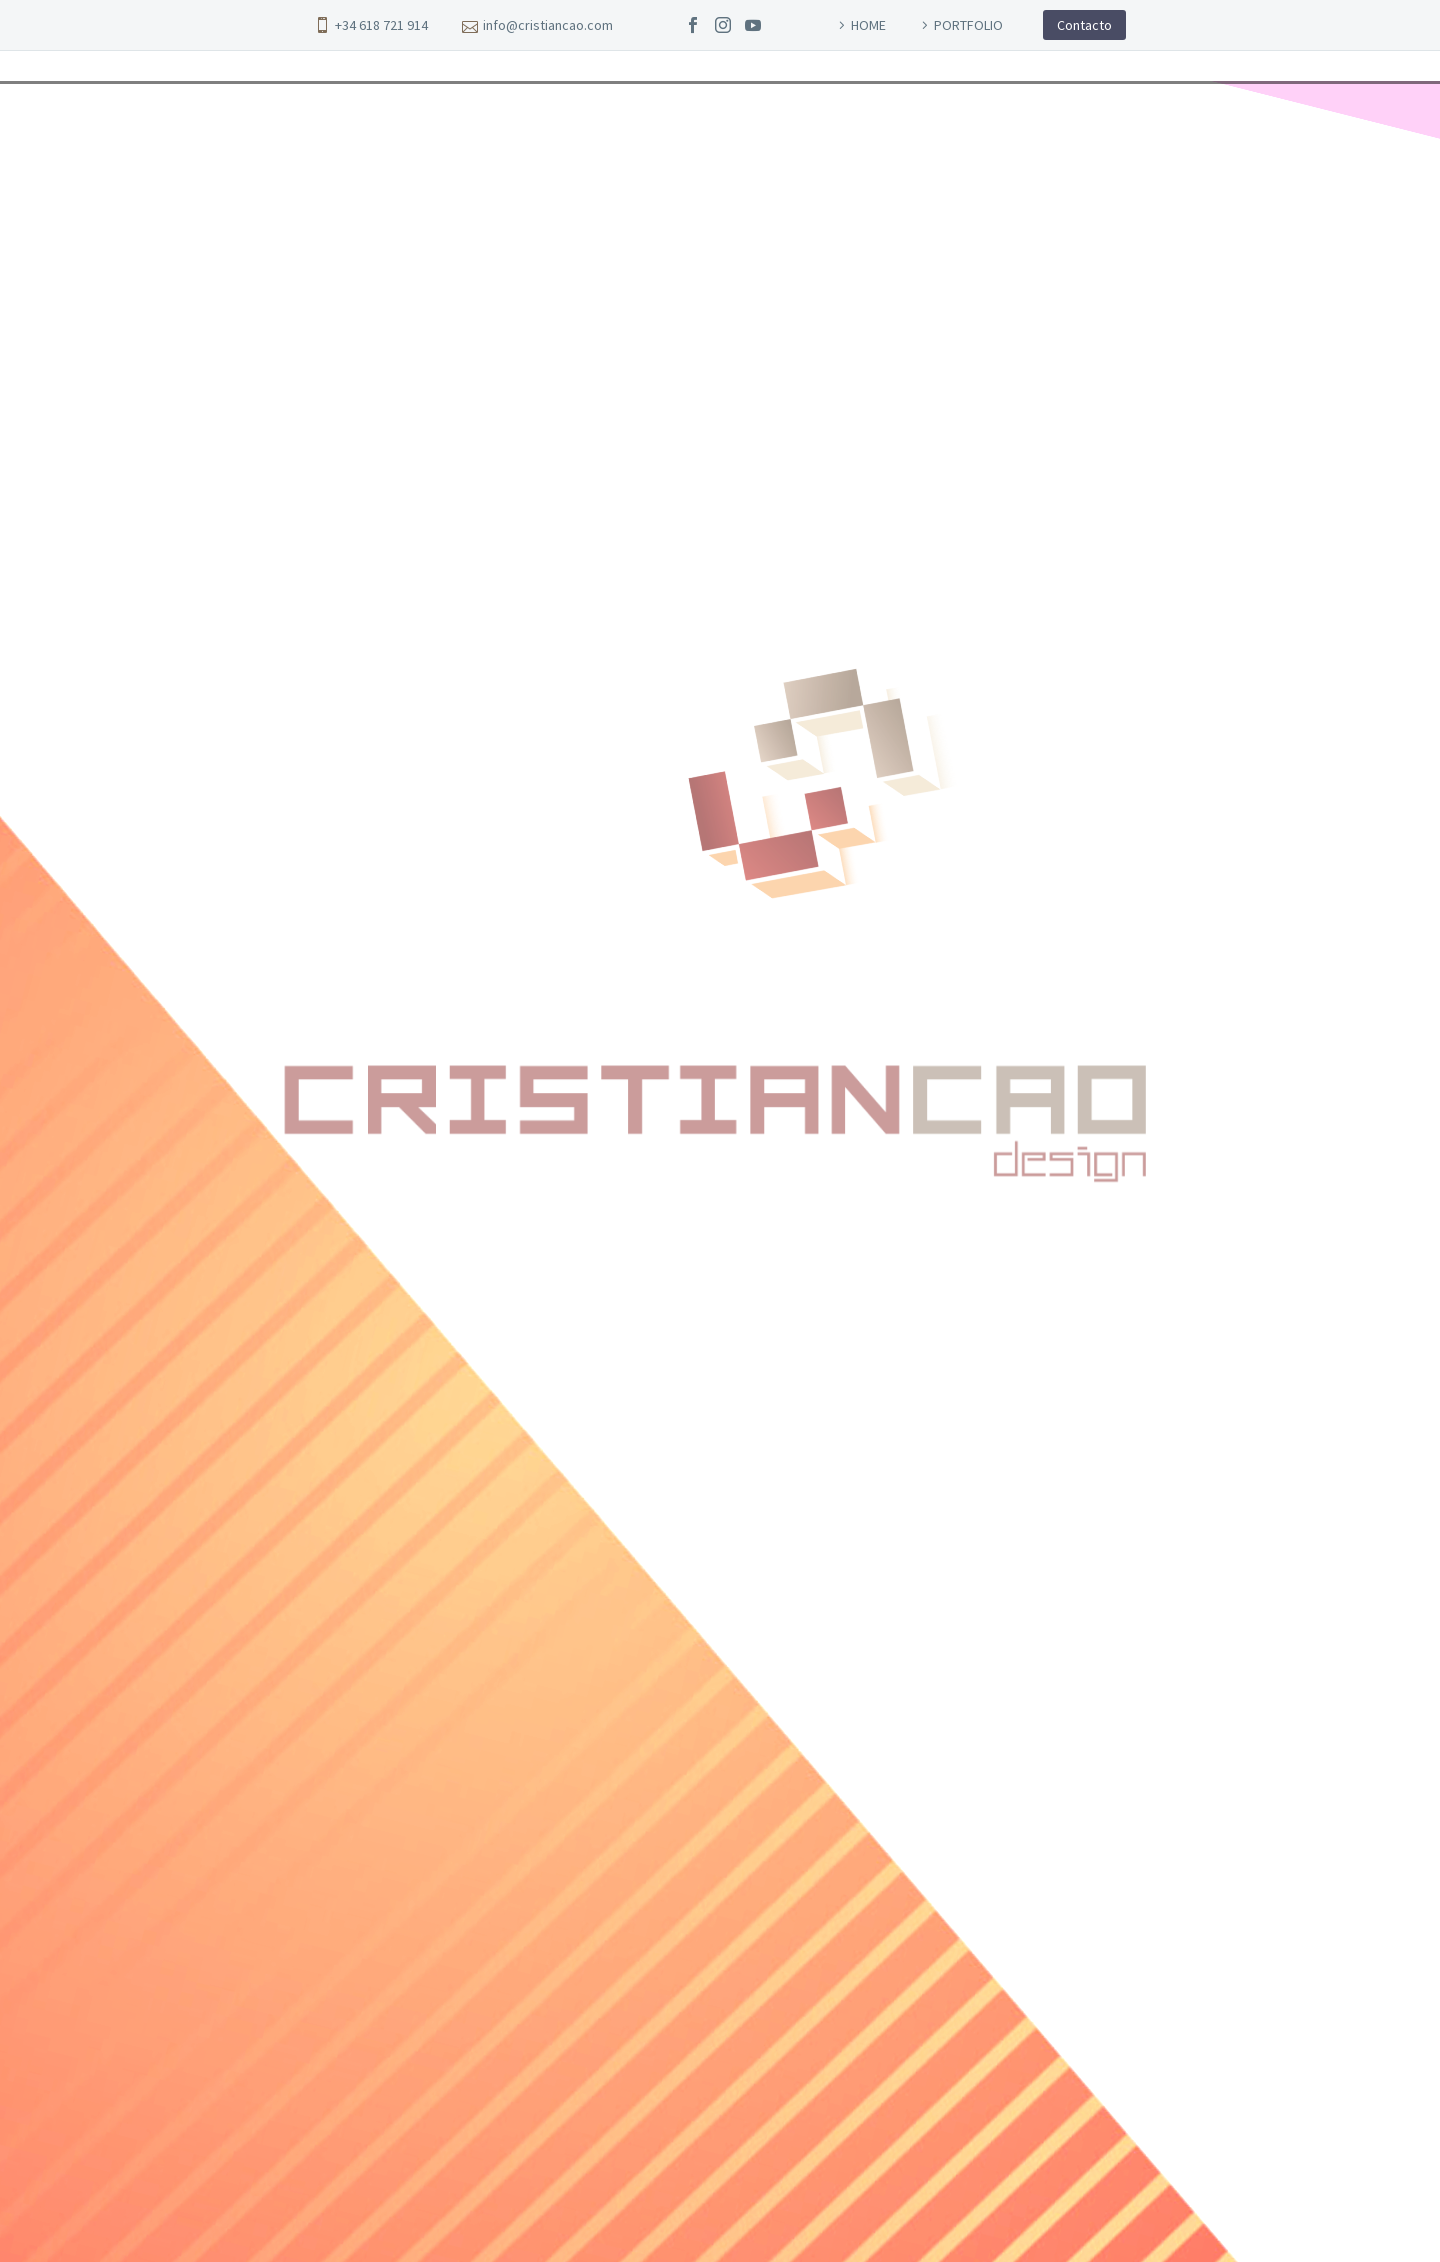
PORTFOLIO (968, 25)
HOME (868, 25)
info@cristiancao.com (548, 25)
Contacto (1084, 25)
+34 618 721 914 (381, 25)
